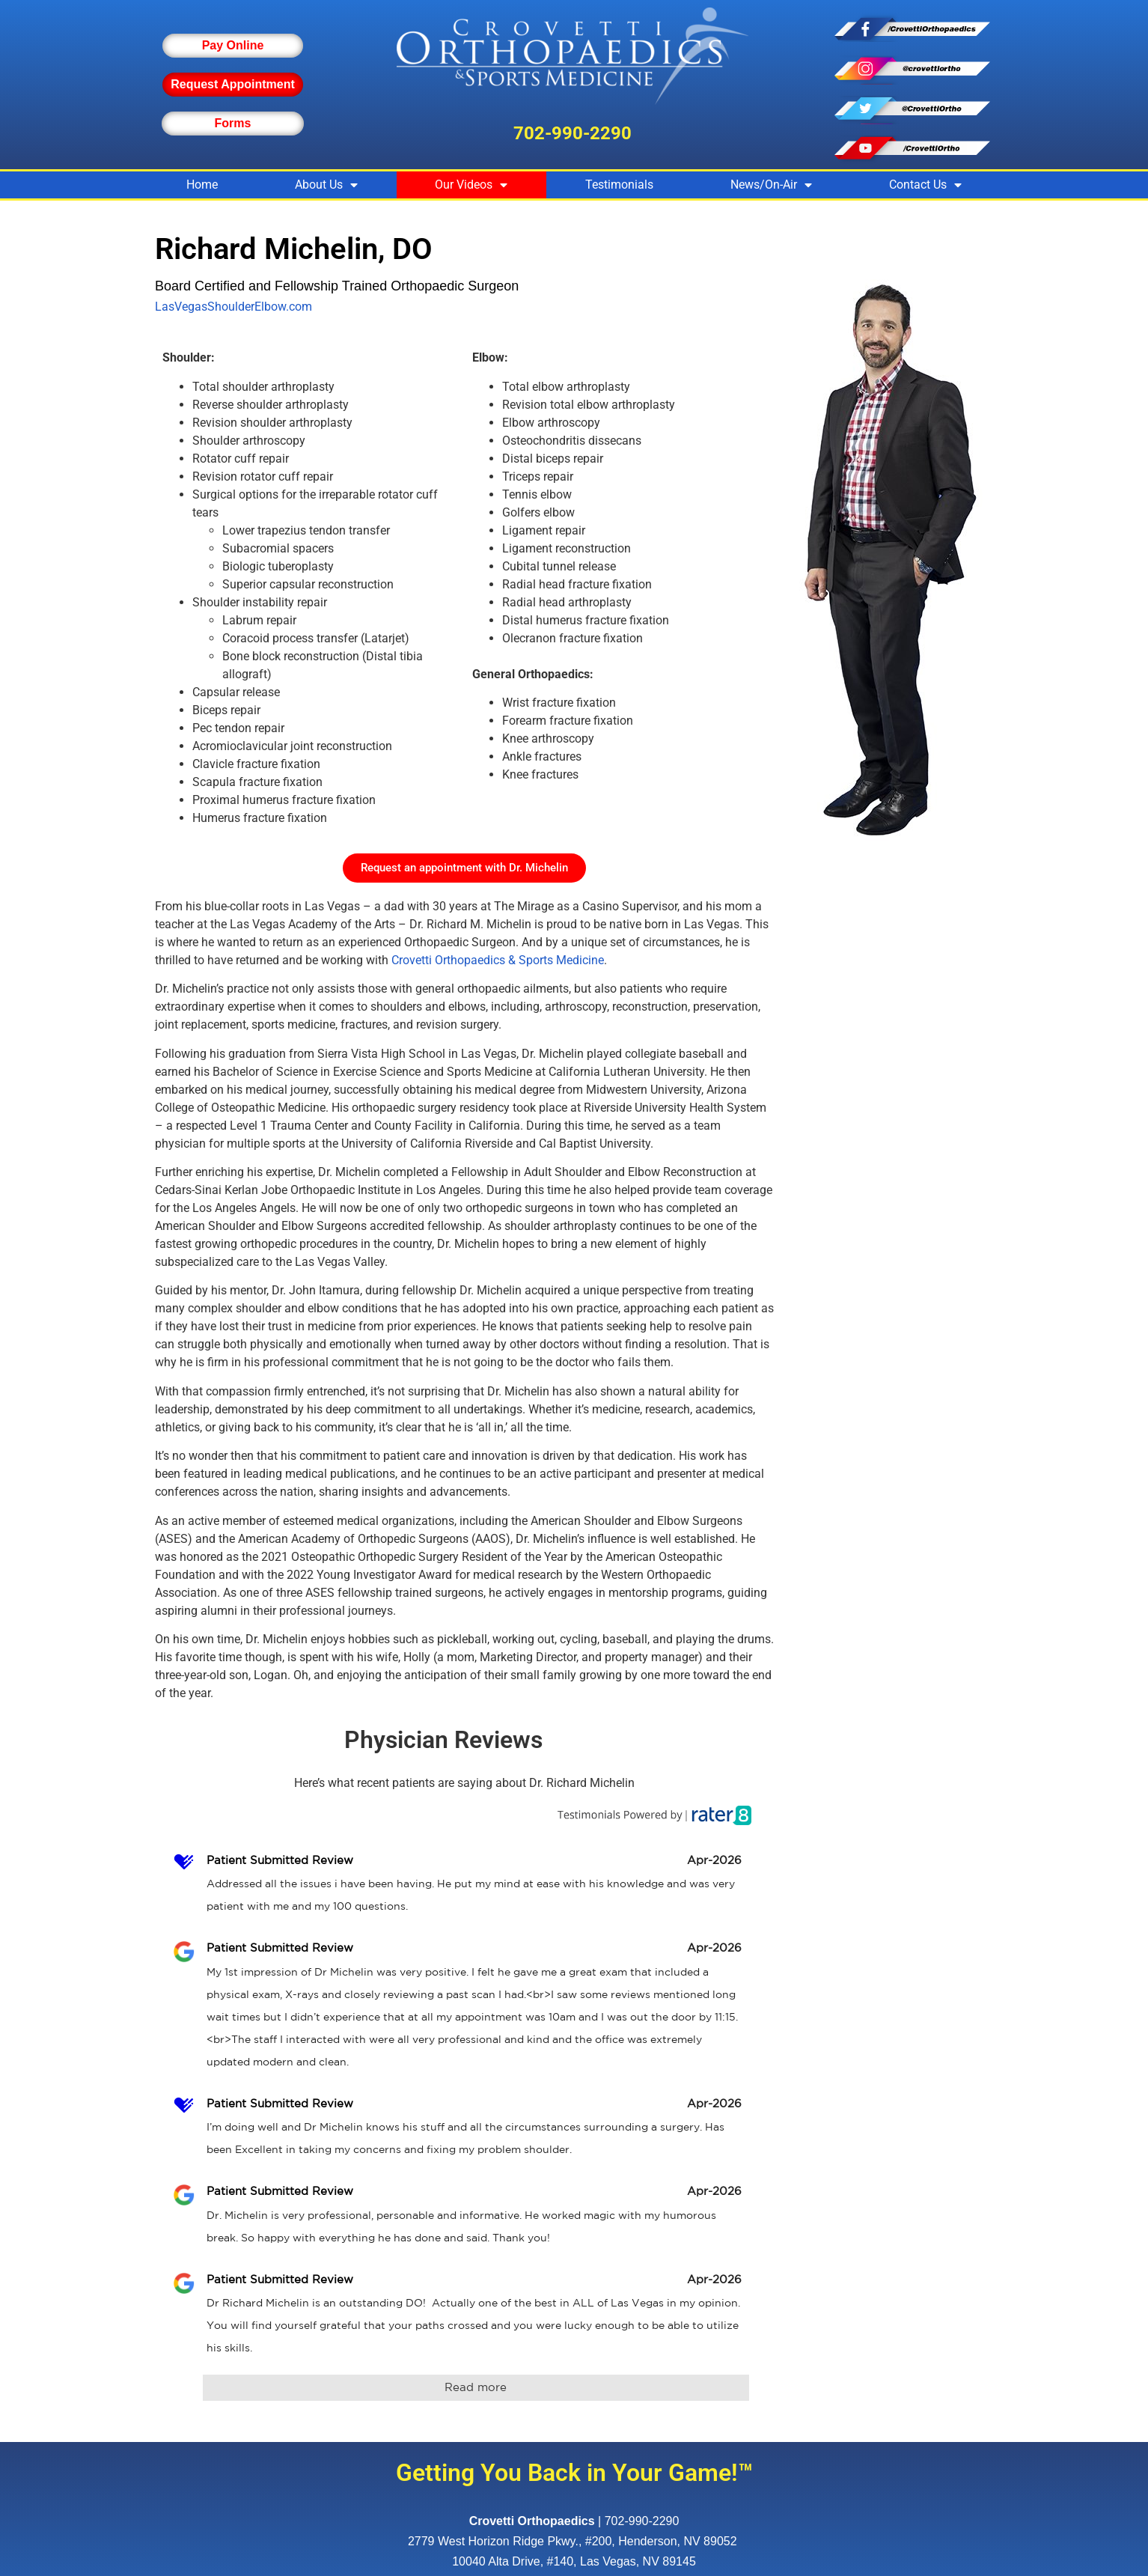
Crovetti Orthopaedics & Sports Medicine (497, 960)
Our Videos (471, 184)
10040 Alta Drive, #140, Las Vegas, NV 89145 (574, 2561)
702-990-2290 (572, 133)
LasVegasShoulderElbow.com (233, 306)
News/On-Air (771, 184)
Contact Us (925, 184)
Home (202, 184)
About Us (326, 184)
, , (574, 2541)
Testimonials (619, 184)
